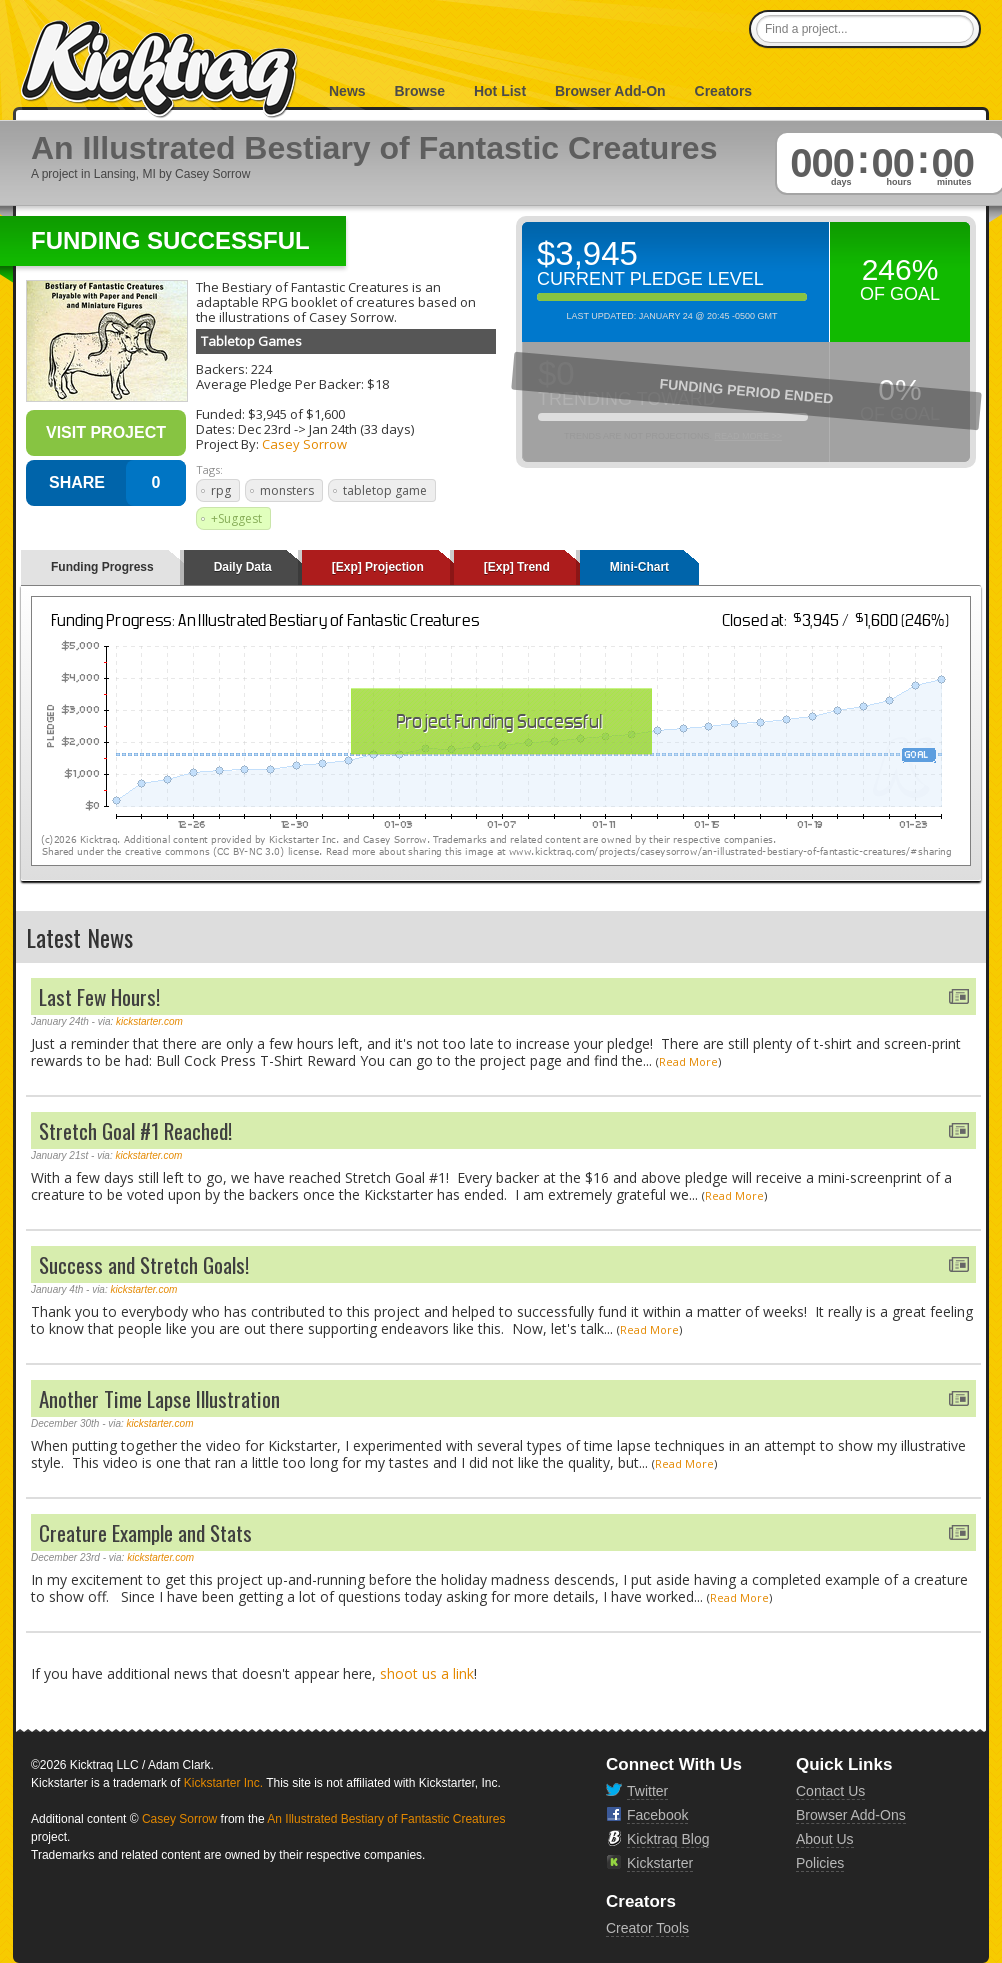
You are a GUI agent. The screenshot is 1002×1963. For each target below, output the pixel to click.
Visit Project (106, 432)
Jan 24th (333, 429)
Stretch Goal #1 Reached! (135, 1130)
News (347, 91)
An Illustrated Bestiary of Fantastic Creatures (386, 1819)
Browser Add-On (610, 91)
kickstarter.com (149, 1021)
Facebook (657, 1815)
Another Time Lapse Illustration (159, 1398)
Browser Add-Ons (851, 1815)
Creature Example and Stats (145, 1532)
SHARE (77, 482)
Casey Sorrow (304, 444)
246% (900, 269)
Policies (820, 1863)
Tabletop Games (251, 341)
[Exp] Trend (517, 567)
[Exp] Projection (378, 567)
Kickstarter (660, 1863)
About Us (825, 1839)
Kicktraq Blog (668, 1839)
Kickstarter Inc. (223, 1783)
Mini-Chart (639, 567)
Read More (688, 1061)
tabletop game (385, 490)
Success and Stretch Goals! (144, 1264)
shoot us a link (427, 1673)
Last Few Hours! (99, 996)
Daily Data (243, 567)
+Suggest (236, 518)
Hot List (500, 91)
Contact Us (830, 1791)
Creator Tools (647, 1928)
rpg (221, 490)
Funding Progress (102, 567)
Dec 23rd (264, 429)
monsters (287, 490)
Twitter (647, 1791)
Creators (724, 91)
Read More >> (748, 436)
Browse (419, 91)
